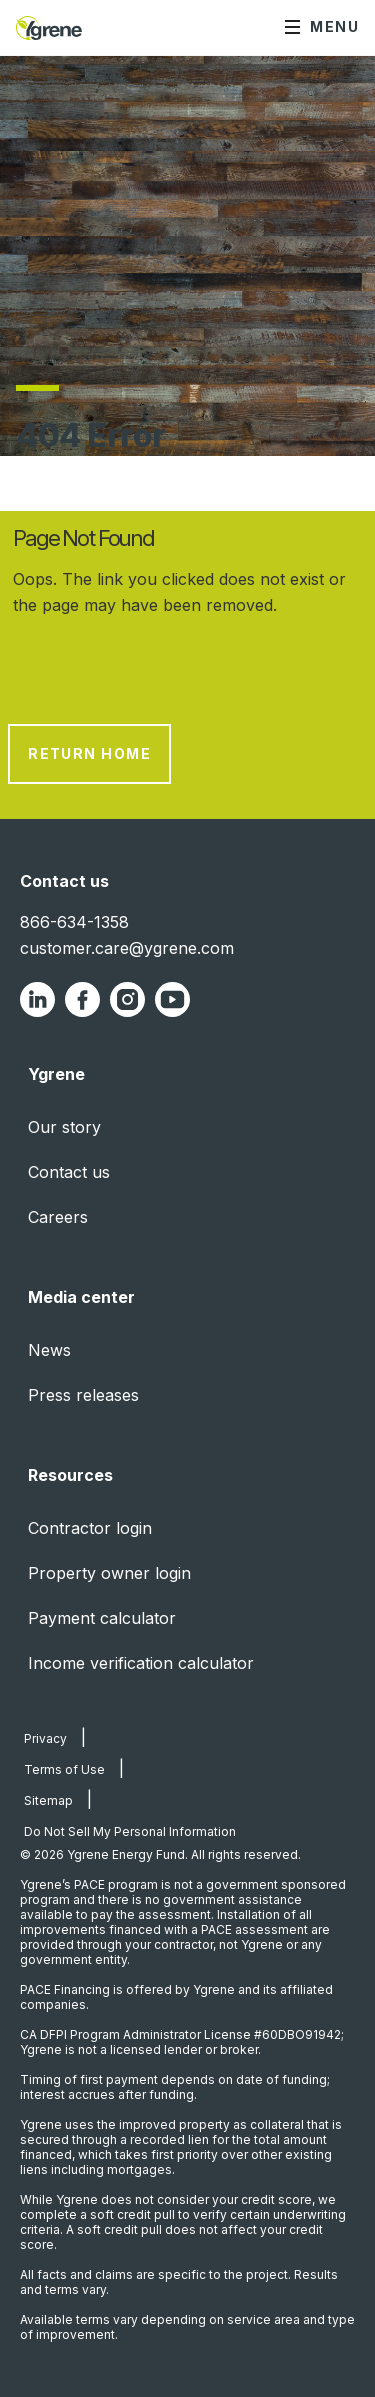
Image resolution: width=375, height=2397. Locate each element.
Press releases (83, 1395)
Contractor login (90, 1528)
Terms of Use (64, 1769)
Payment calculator (102, 1618)
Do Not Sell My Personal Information (130, 1831)
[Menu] (322, 28)
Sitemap (48, 1800)
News (49, 1350)
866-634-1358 (74, 922)
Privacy (45, 1738)
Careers (58, 1217)
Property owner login (109, 1573)
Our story (64, 1127)
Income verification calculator (141, 1663)
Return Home (89, 753)
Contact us (69, 1172)
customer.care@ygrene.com (127, 948)
